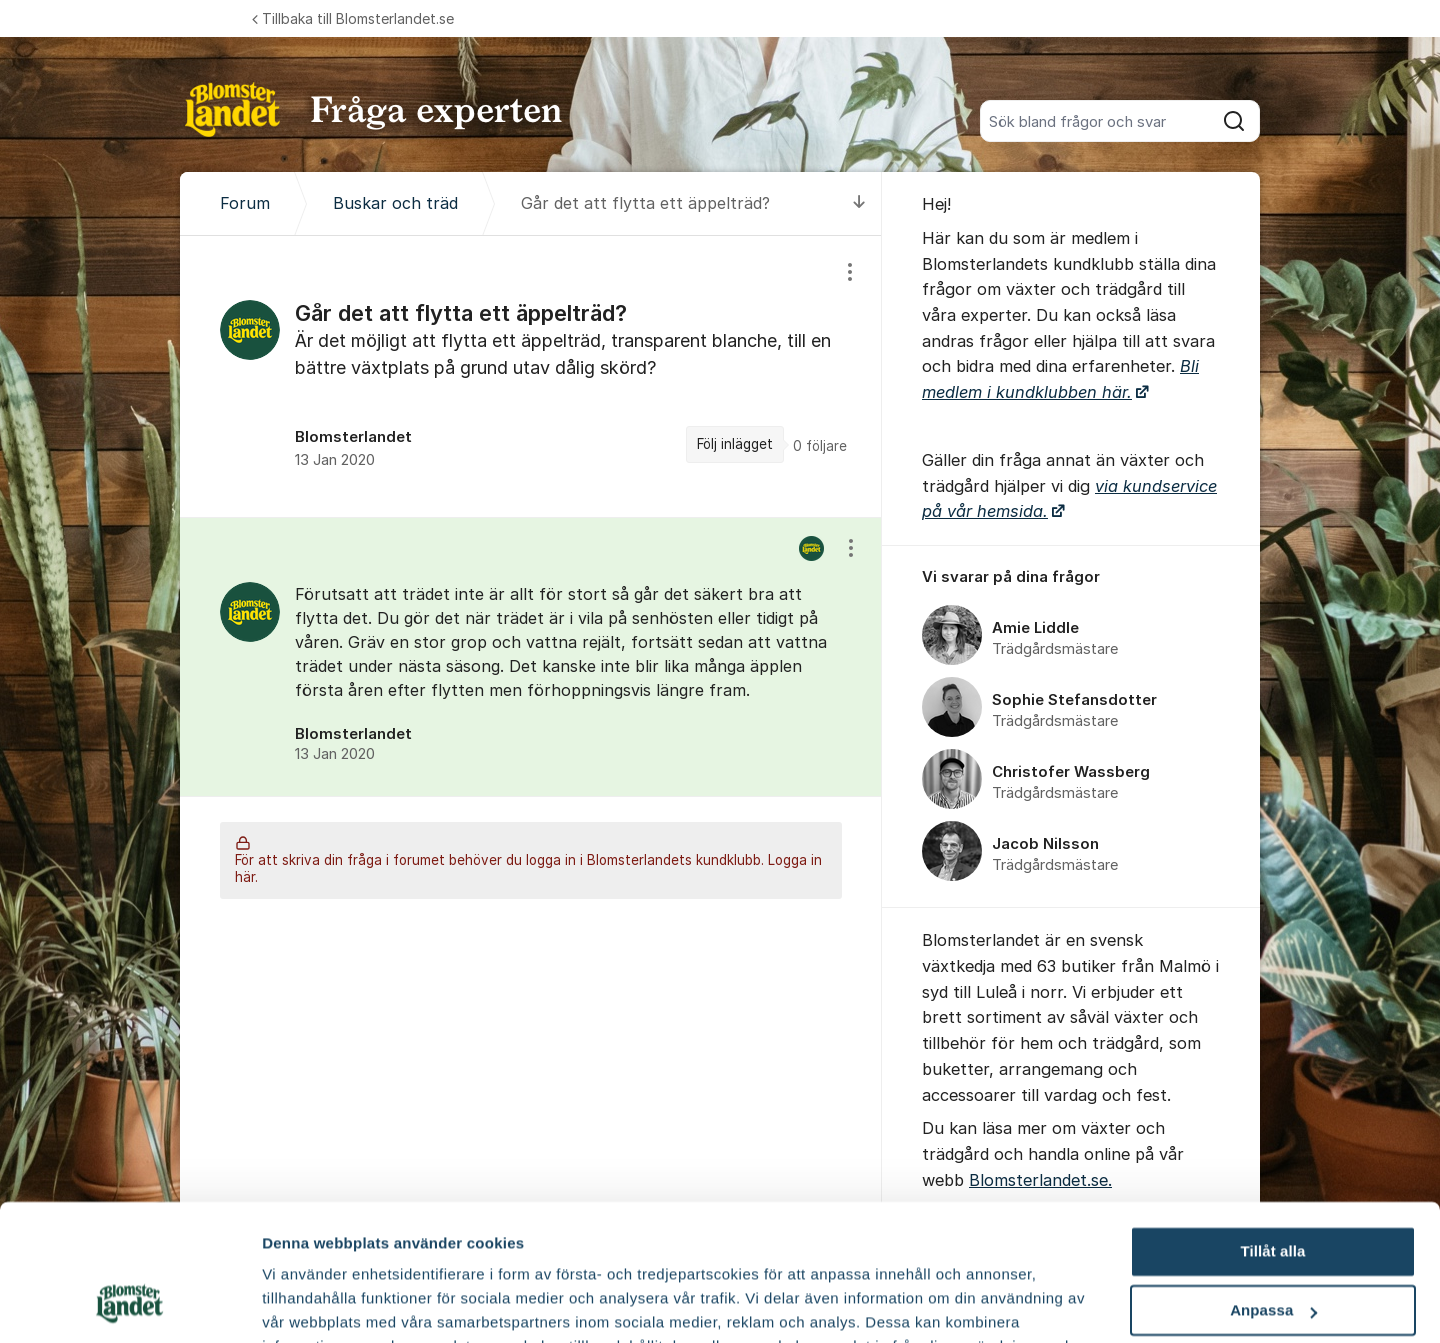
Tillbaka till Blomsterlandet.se (353, 18)
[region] (531, 376)
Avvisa (1273, 1246)
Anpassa (1273, 1188)
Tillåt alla (1272, 1129)
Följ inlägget (735, 444)
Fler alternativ (312, 1303)
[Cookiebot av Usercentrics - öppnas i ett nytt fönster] (129, 1304)
